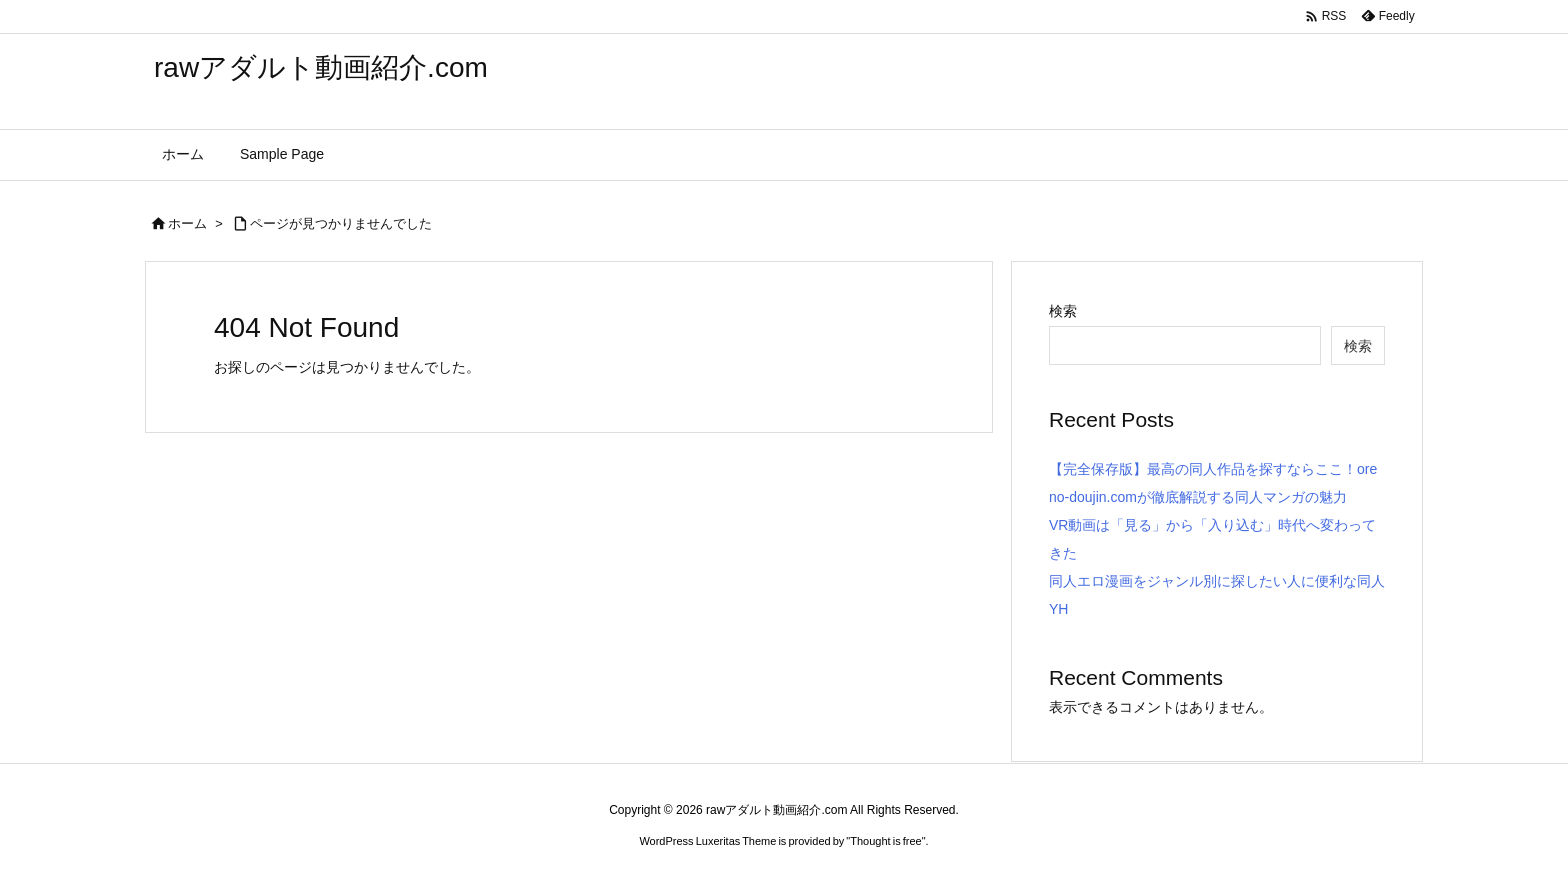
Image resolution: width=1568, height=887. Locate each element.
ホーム (187, 223)
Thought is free (885, 841)
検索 (1063, 311)
